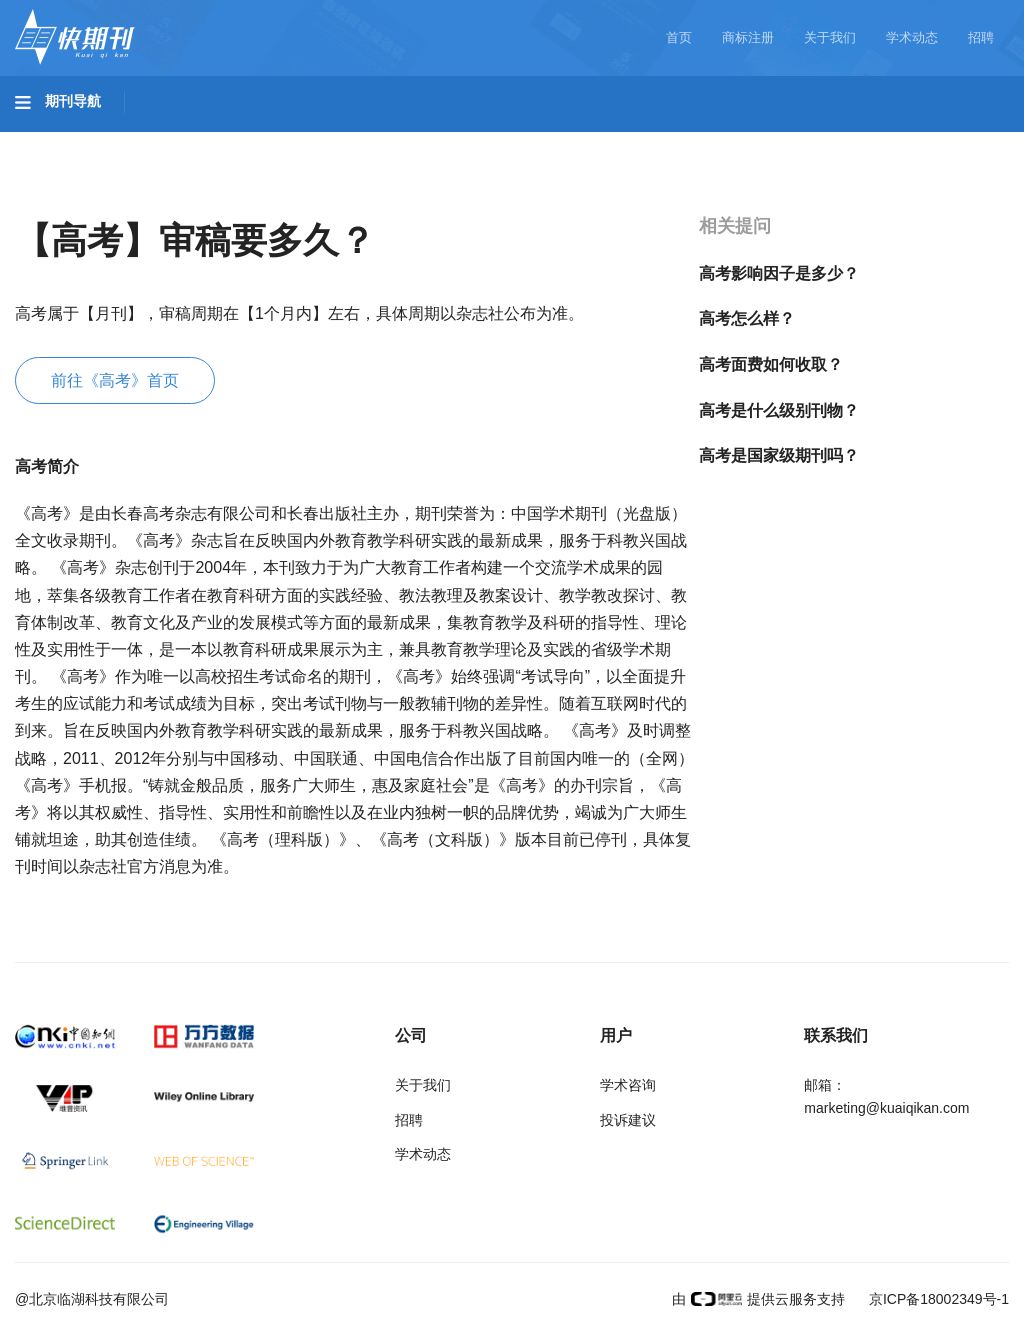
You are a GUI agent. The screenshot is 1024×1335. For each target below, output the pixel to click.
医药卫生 (486, 141)
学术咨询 (628, 1085)
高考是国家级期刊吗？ (779, 455)
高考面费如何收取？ (771, 364)
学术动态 (912, 37)
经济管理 (66, 197)
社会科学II (916, 141)
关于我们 (830, 37)
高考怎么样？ (747, 318)
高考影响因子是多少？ (779, 273)
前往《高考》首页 (115, 380)
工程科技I (170, 141)
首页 (679, 37)
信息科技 (588, 141)
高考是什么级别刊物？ (779, 410)
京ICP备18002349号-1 (937, 1299)
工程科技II (278, 141)
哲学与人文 (697, 141)
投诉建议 (628, 1120)
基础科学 (66, 141)
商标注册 (748, 37)
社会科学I (808, 141)
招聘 (981, 37)
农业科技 (384, 141)
